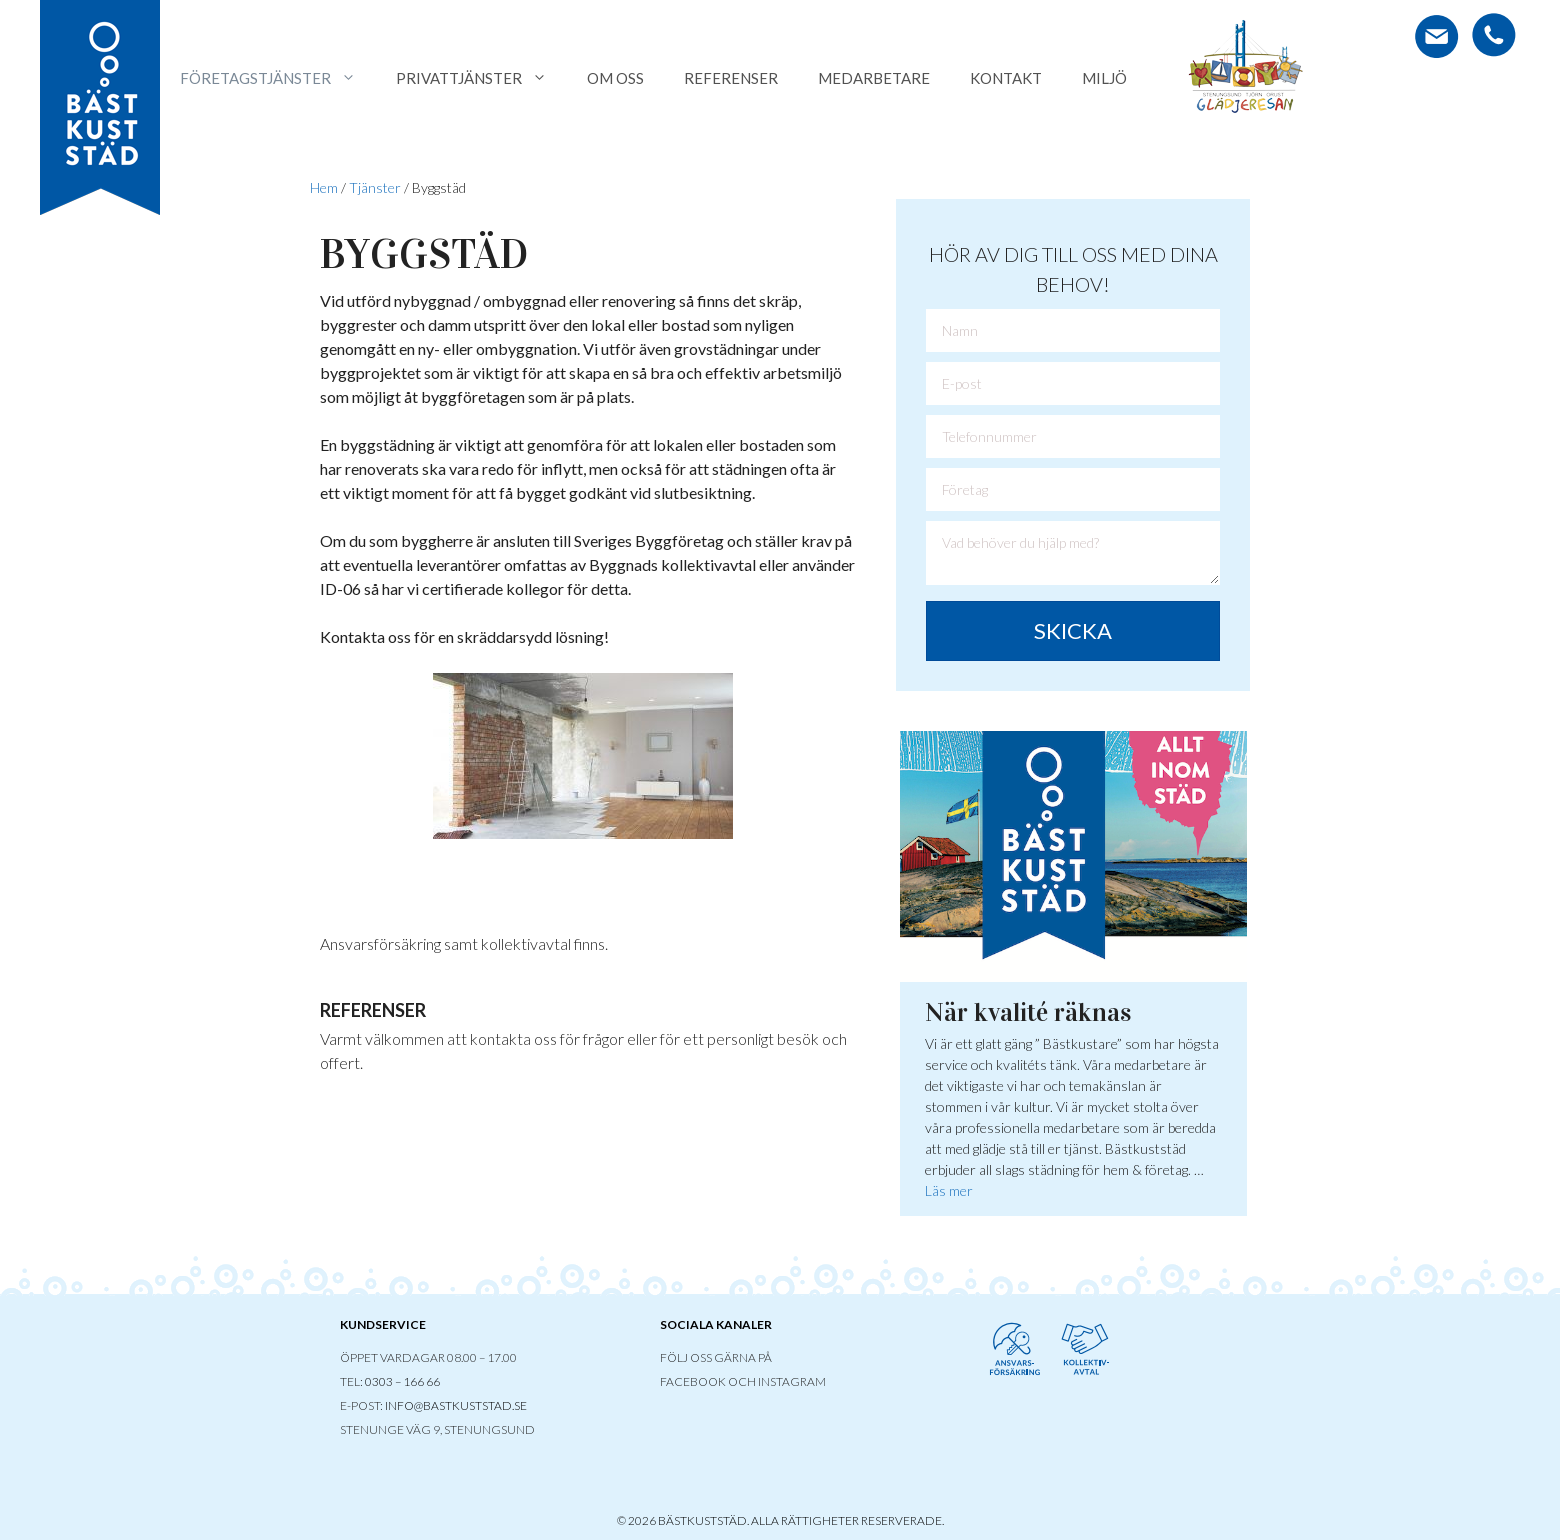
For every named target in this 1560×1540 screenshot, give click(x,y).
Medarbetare (874, 78)
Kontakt (1006, 78)
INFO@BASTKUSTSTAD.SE (456, 1405)
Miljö (1104, 78)
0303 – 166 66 (402, 1381)
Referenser (731, 78)
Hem (324, 187)
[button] (1073, 631)
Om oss (615, 78)
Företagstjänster (278, 78)
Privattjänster (481, 78)
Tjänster (375, 187)
